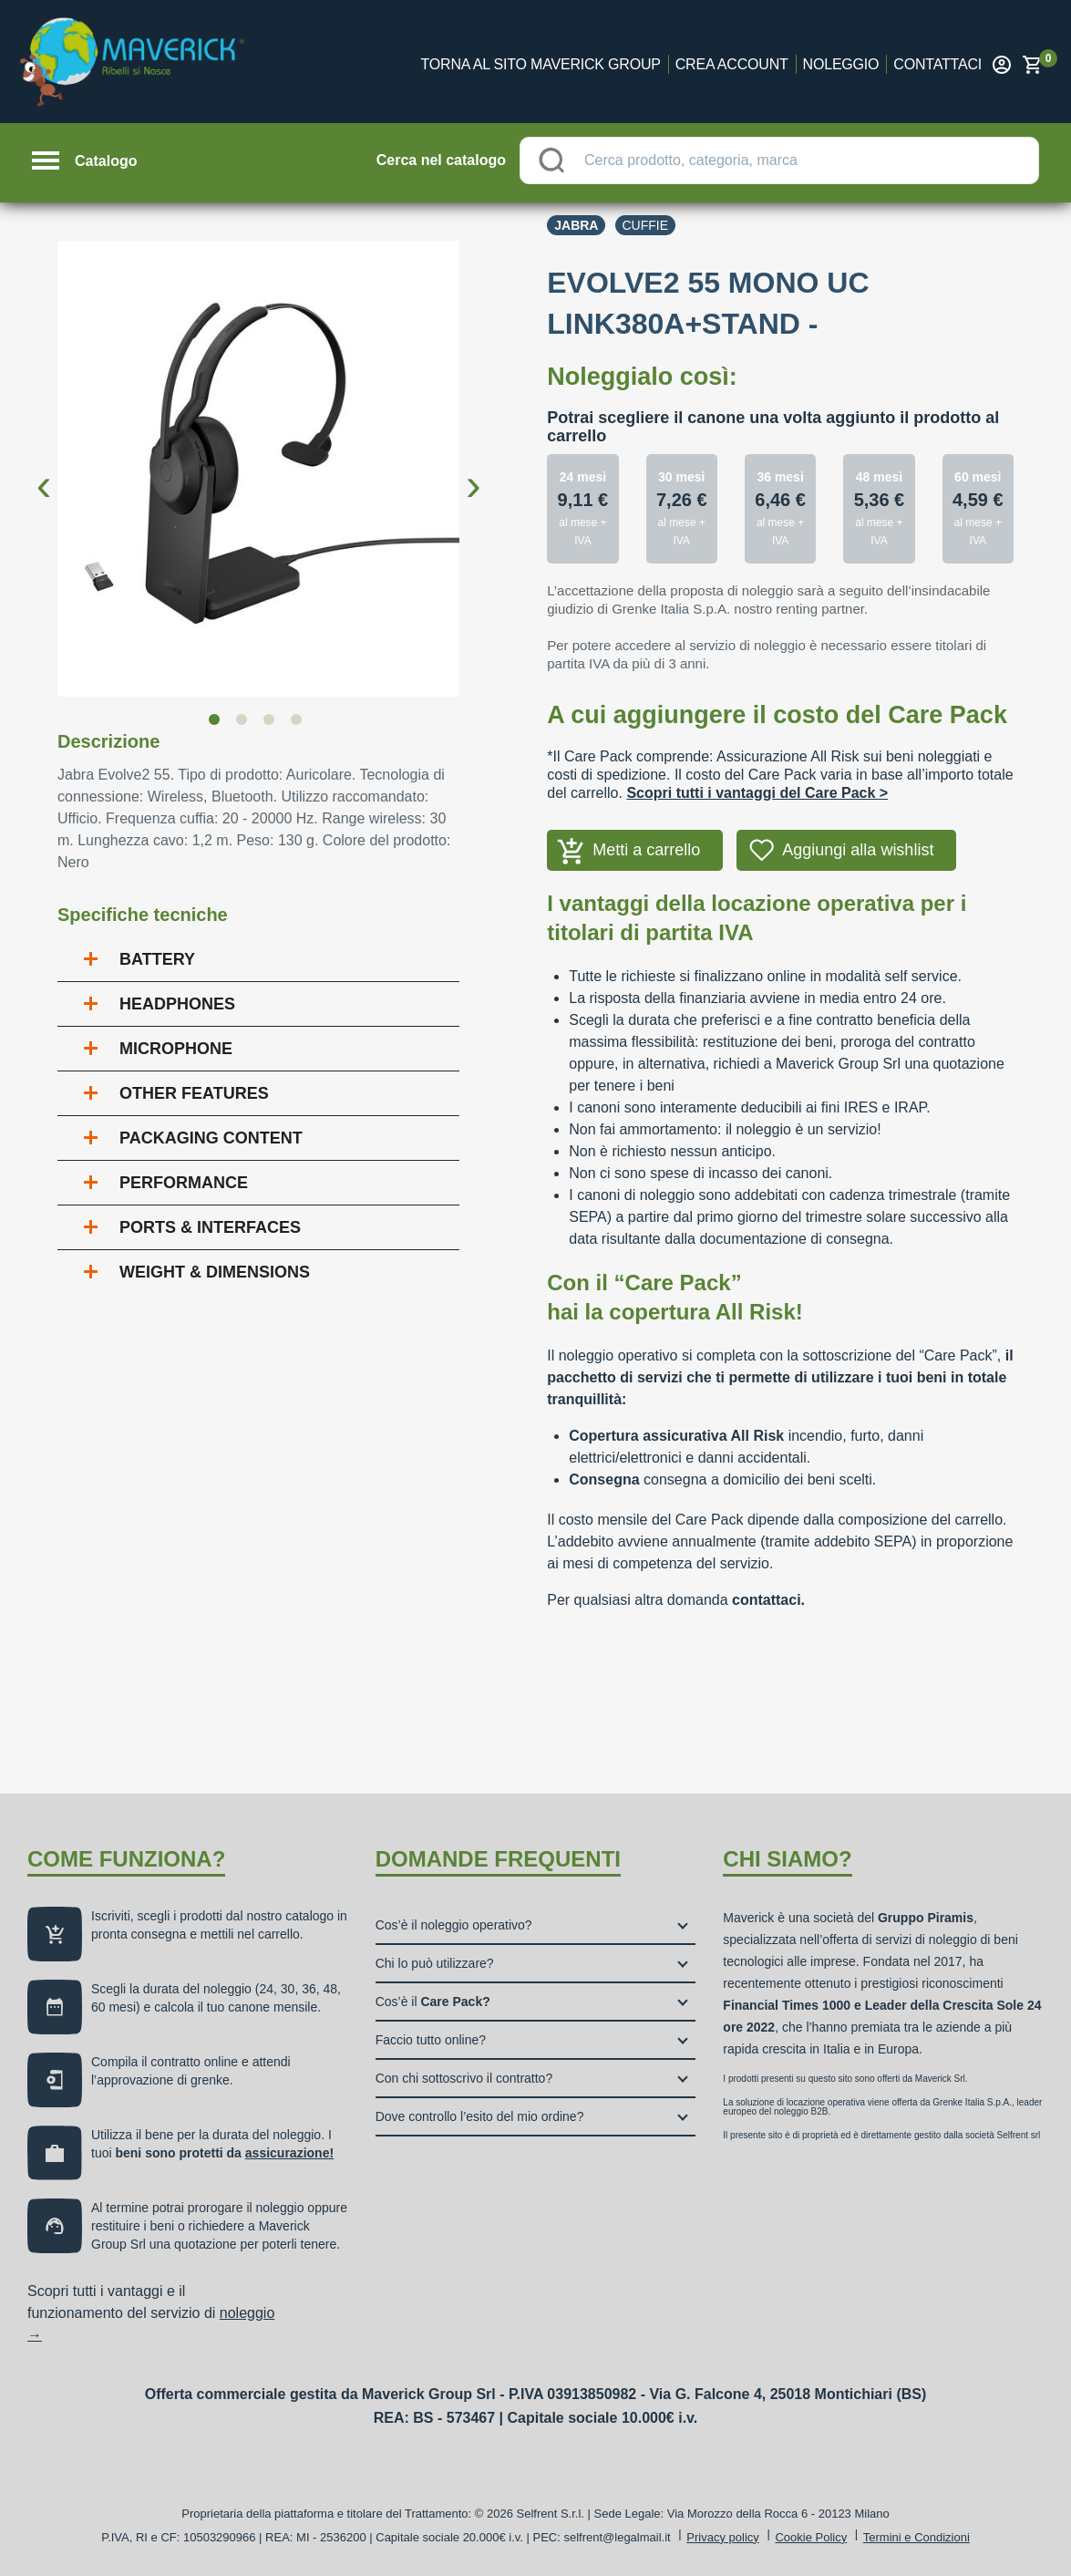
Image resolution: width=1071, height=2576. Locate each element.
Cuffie (646, 225)
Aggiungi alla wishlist (857, 850)
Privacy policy (722, 2537)
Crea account (731, 64)
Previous (44, 470)
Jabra (576, 225)
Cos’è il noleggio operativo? (454, 1925)
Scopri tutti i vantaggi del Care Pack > (757, 793)
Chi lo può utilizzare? (435, 1963)
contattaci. (768, 1600)
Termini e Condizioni (916, 2537)
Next (473, 470)
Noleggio (841, 64)
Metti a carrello (646, 850)
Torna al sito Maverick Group (541, 64)
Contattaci (937, 64)
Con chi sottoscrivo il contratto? (464, 2078)
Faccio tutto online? (431, 2040)
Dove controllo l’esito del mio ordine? (480, 2116)
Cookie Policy (811, 2537)
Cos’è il (433, 2001)
